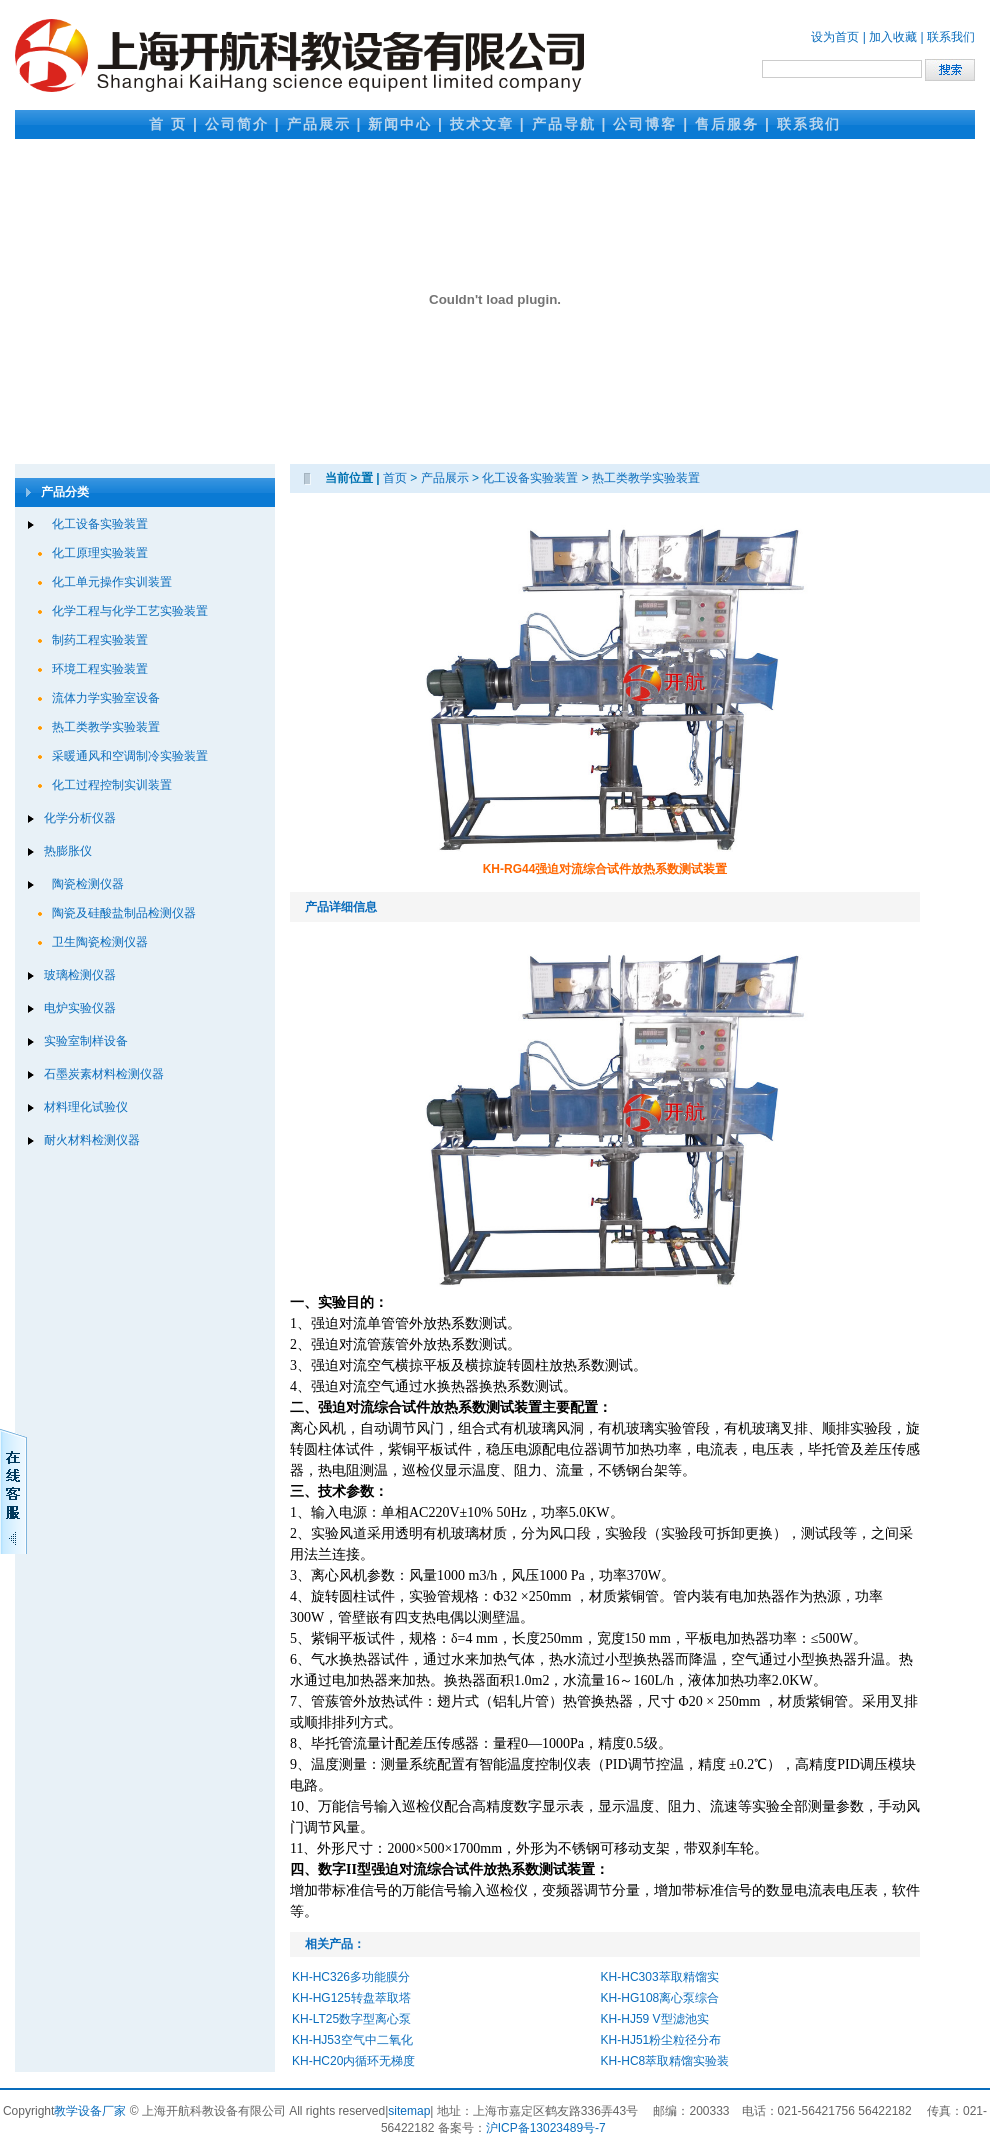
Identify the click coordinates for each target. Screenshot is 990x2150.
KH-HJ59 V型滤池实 (655, 2019)
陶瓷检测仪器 (88, 884)
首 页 (168, 124)
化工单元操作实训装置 (112, 582)
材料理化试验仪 (86, 1107)
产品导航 (564, 124)
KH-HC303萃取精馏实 (660, 1977)
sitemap (409, 2111)
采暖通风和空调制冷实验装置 (130, 756)
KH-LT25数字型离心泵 (351, 2019)
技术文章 (482, 124)
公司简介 (237, 124)
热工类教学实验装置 (106, 727)
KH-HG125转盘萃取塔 (351, 1998)
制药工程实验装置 (100, 640)
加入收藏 (893, 37)
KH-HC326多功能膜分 (351, 1977)
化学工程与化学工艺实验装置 (130, 611)
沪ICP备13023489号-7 (546, 2128)
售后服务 (727, 124)
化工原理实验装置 (100, 553)
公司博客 (645, 124)
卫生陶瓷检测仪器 (100, 942)
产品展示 (319, 124)
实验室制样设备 (86, 1041)
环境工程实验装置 (100, 669)
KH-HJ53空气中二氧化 (352, 2040)
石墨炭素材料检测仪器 (104, 1074)
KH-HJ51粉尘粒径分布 (661, 2040)
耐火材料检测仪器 (92, 1140)
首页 (395, 478)
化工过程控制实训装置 (112, 785)
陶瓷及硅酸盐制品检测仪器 (124, 913)
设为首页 (835, 37)
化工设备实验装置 (100, 524)
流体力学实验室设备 (106, 698)
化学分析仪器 (80, 818)
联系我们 (951, 37)
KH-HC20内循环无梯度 (353, 2061)
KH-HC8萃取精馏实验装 (665, 2061)
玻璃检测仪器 (80, 975)
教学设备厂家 (90, 2111)
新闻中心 (400, 124)
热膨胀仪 (68, 851)
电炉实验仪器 (80, 1008)
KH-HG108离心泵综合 (660, 1998)
